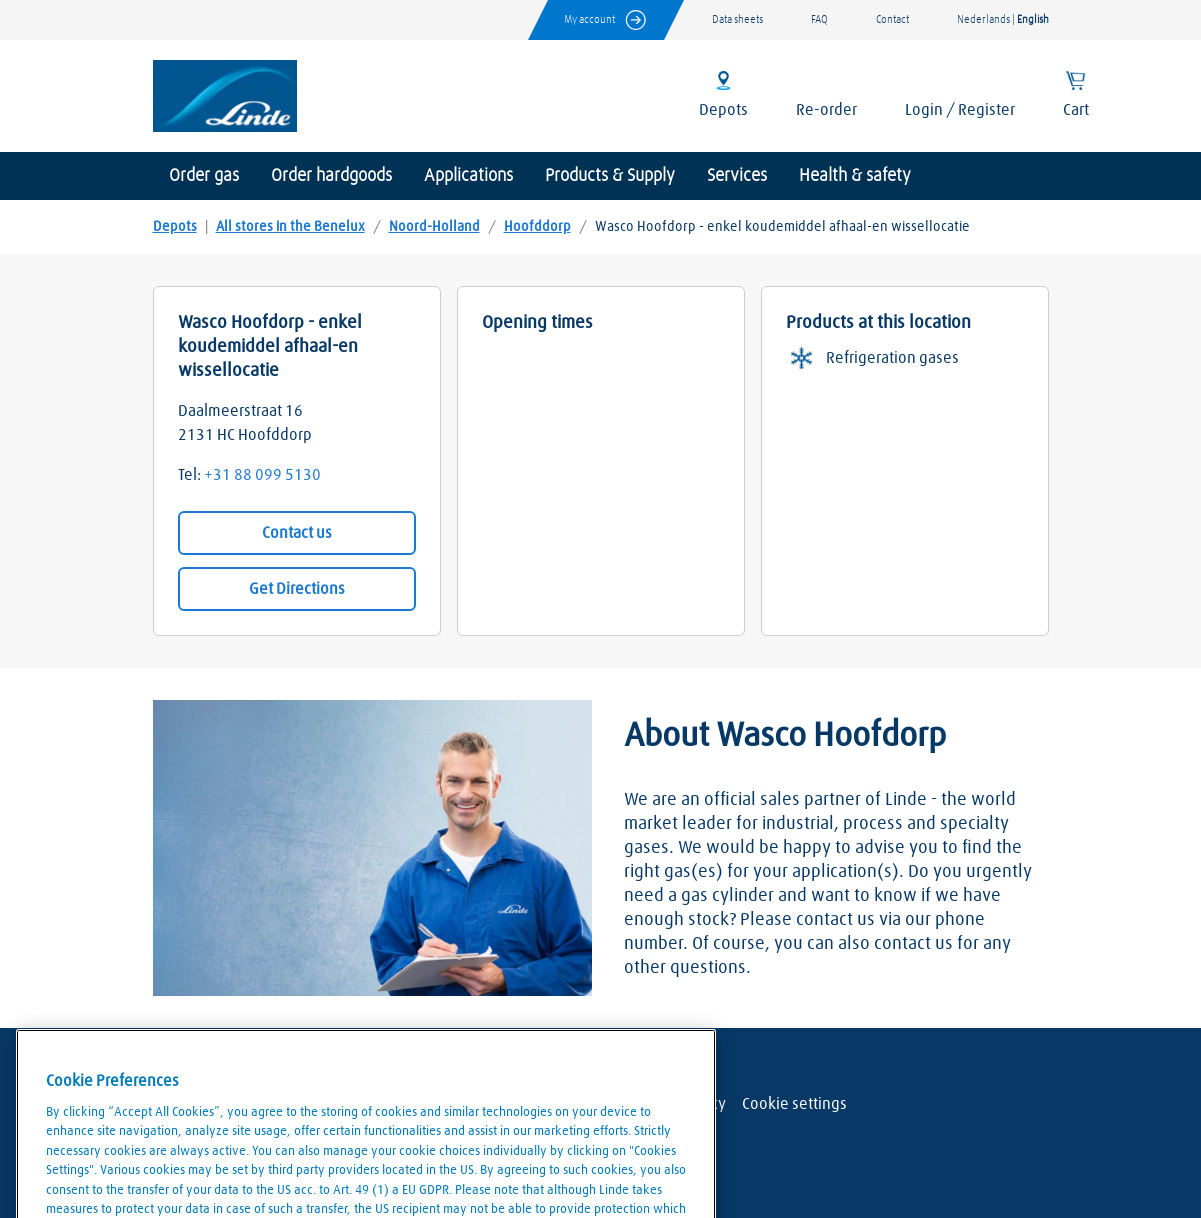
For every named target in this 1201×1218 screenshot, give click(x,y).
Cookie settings (794, 1104)
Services (737, 176)
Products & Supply (610, 176)
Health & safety (855, 176)
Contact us (297, 533)
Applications (468, 176)
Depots (175, 227)
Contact (892, 19)
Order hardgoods (331, 176)
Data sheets (737, 19)
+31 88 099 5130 (262, 475)
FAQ (819, 19)
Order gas (204, 176)
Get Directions (297, 589)
